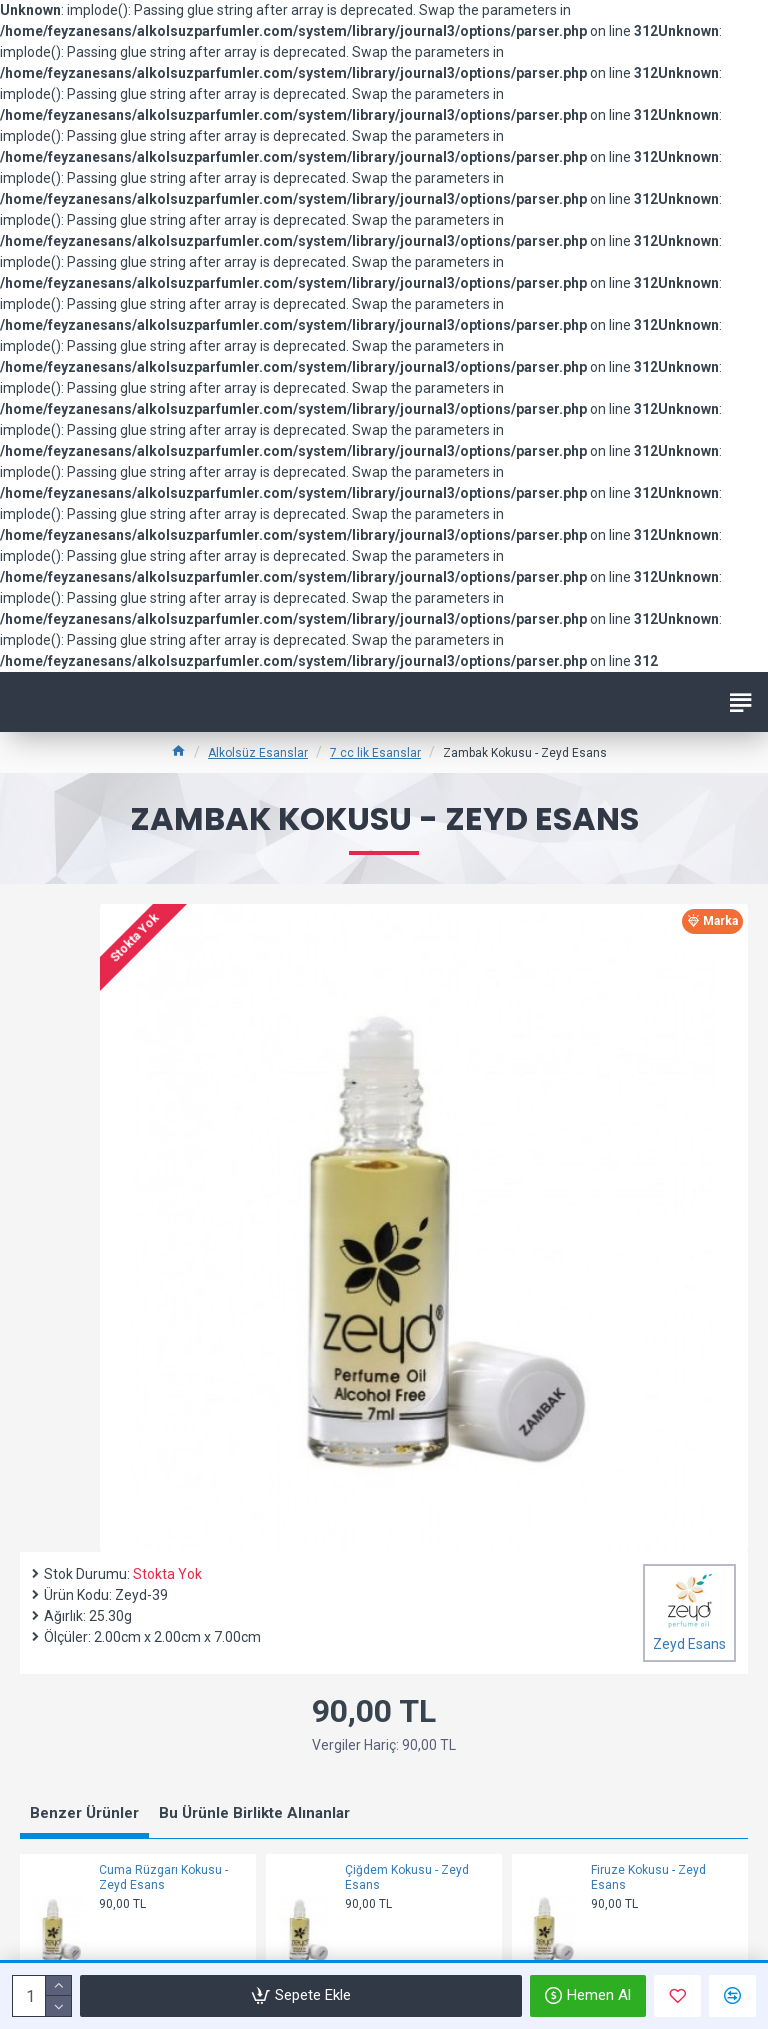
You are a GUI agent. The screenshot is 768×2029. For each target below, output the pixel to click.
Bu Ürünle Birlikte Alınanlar (254, 1813)
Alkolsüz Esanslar (258, 753)
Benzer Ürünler (84, 1813)
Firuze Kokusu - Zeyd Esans (648, 1878)
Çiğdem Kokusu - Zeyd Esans (407, 1878)
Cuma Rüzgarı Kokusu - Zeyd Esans (163, 1878)
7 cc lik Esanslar (375, 753)
